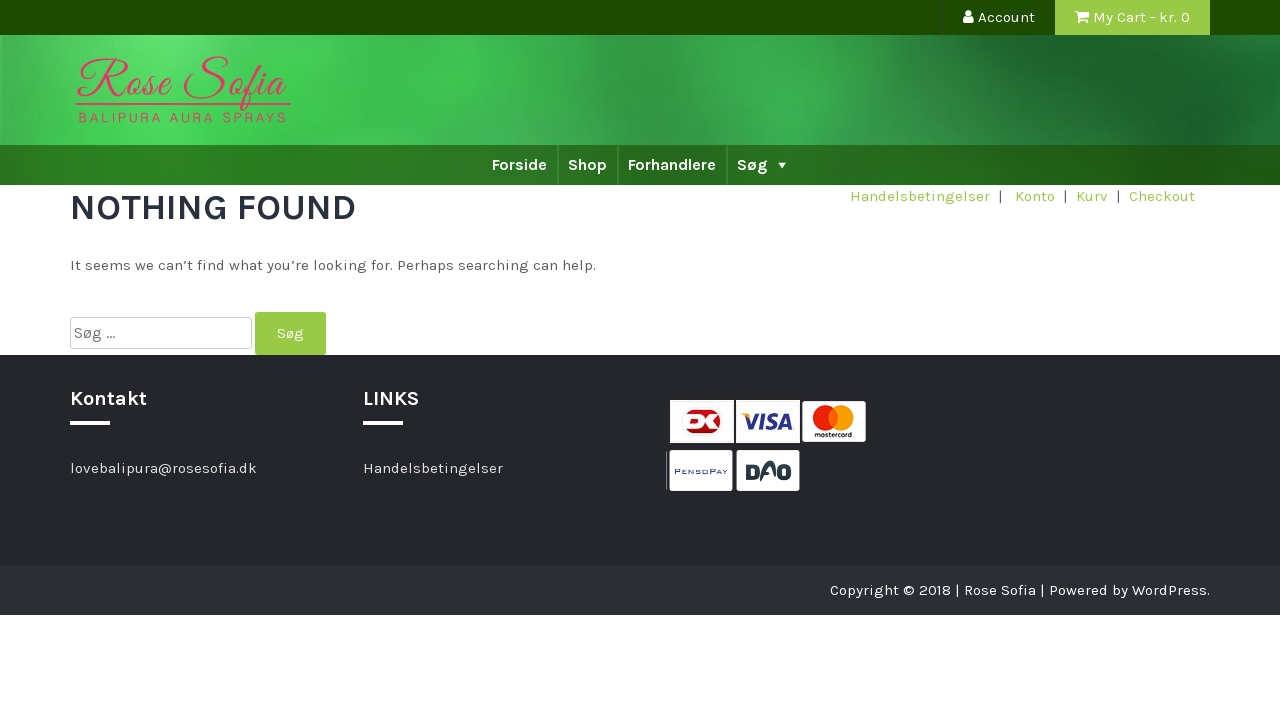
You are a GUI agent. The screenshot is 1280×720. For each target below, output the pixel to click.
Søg (752, 164)
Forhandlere (672, 164)
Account (999, 17)
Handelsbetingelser (920, 196)
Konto (1035, 196)
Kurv (1092, 196)
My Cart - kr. (1132, 17)
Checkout (1162, 196)
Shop (587, 164)
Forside (519, 164)
